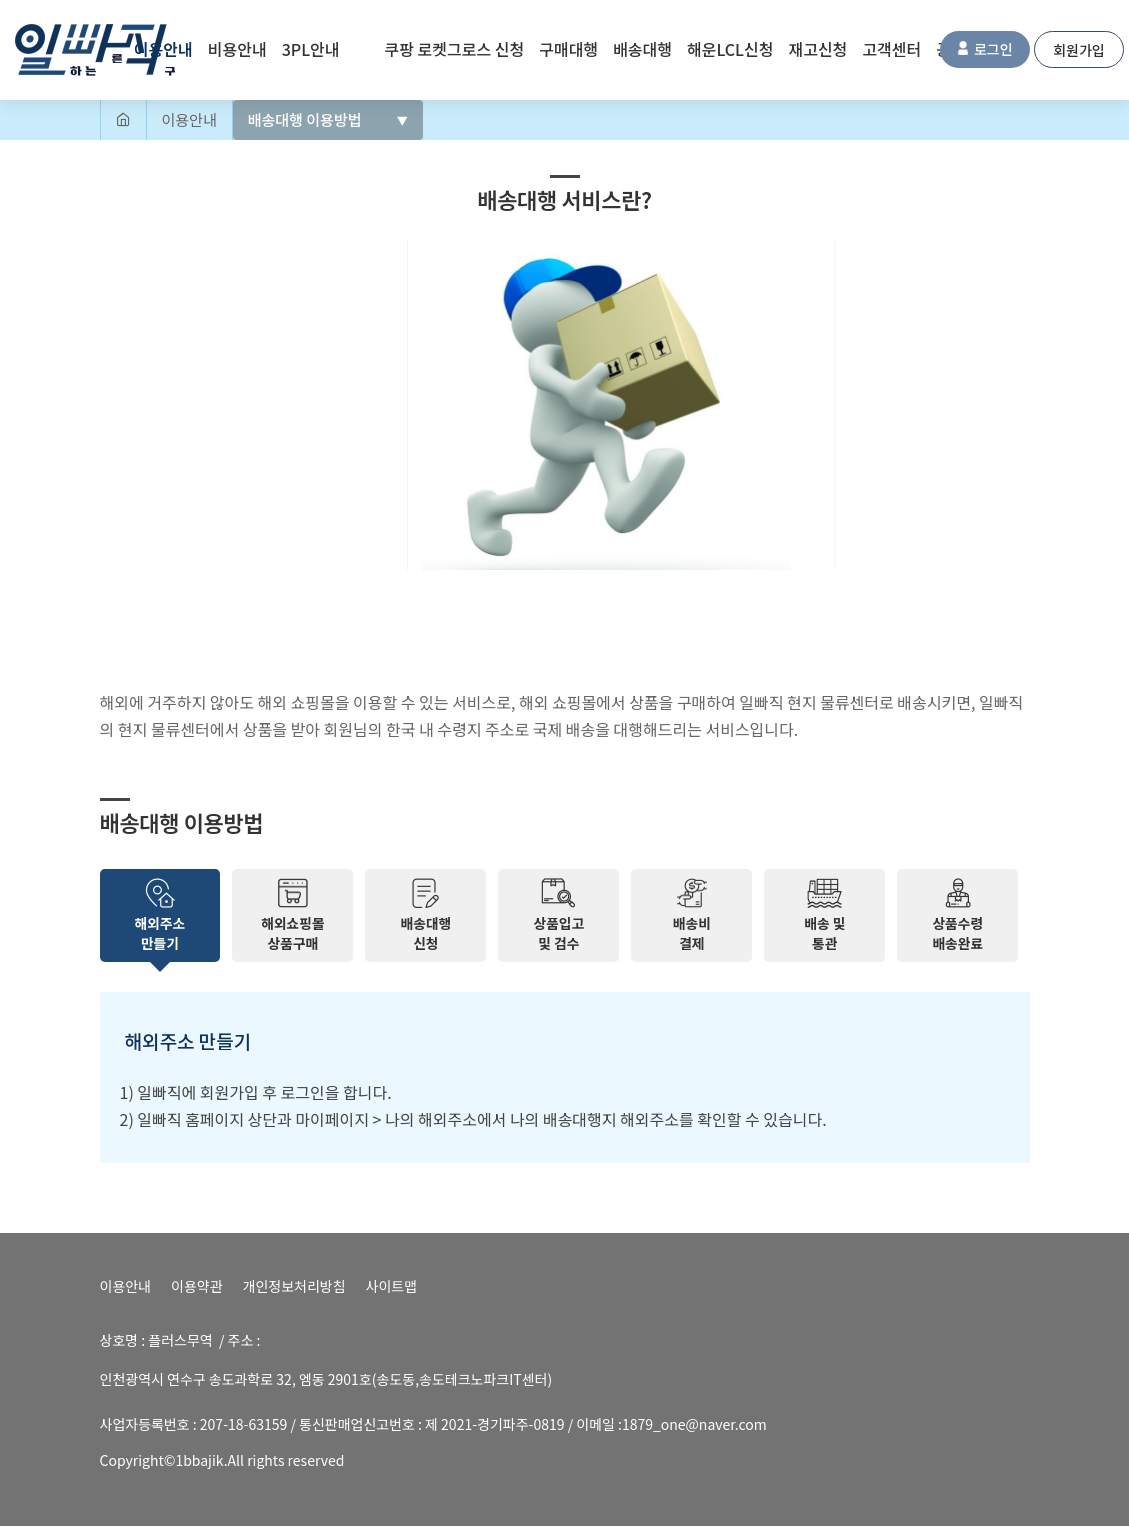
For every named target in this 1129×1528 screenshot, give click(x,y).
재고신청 (817, 49)
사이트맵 (392, 1288)
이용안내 (126, 1288)
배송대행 (642, 49)
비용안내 (237, 49)
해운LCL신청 (730, 49)
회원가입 (1079, 50)
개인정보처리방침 (294, 1288)
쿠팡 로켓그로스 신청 (455, 49)
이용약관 (197, 1288)
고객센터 (891, 49)
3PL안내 (311, 49)
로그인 (985, 49)
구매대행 (568, 49)
